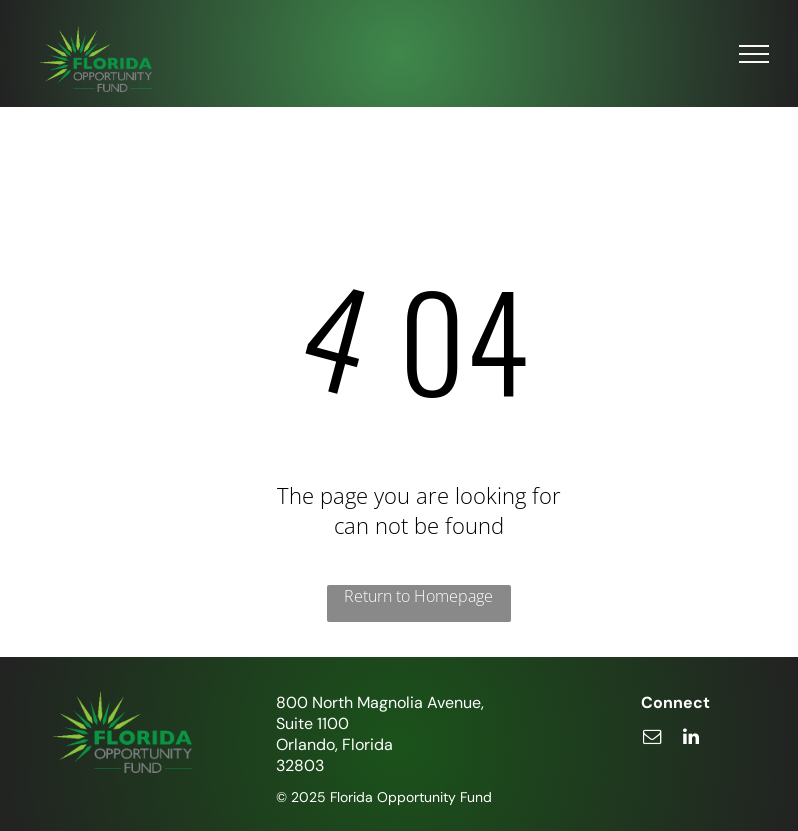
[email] (652, 739)
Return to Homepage (418, 596)
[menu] (754, 54)
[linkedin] (691, 739)
